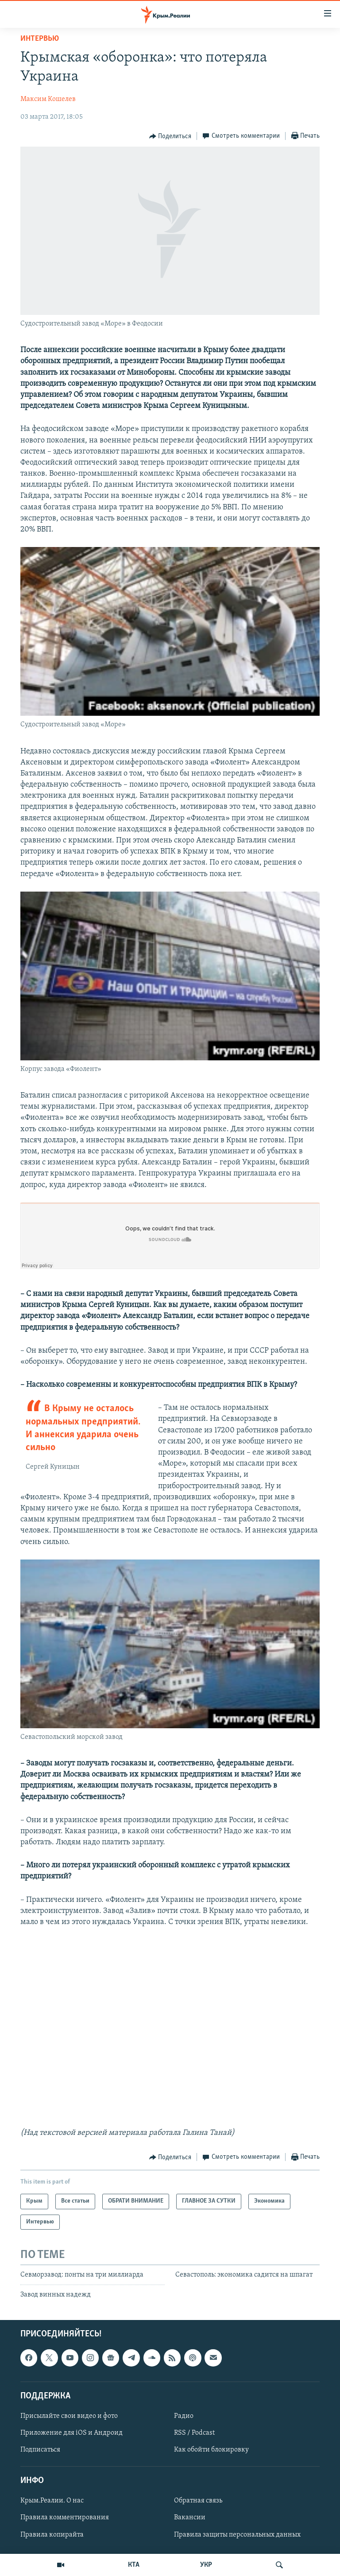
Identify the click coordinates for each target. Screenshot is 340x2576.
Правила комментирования (64, 2517)
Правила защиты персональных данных (237, 2534)
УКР (206, 2564)
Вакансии (189, 2517)
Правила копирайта (52, 2534)
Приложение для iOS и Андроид (71, 2432)
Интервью (39, 39)
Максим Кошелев (48, 99)
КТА (133, 2564)
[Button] (170, 136)
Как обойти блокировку (211, 2449)
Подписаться (40, 2449)
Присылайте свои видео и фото (69, 2416)
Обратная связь (198, 2500)
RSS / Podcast (194, 2432)
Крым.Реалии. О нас (52, 2500)
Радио (183, 2416)
